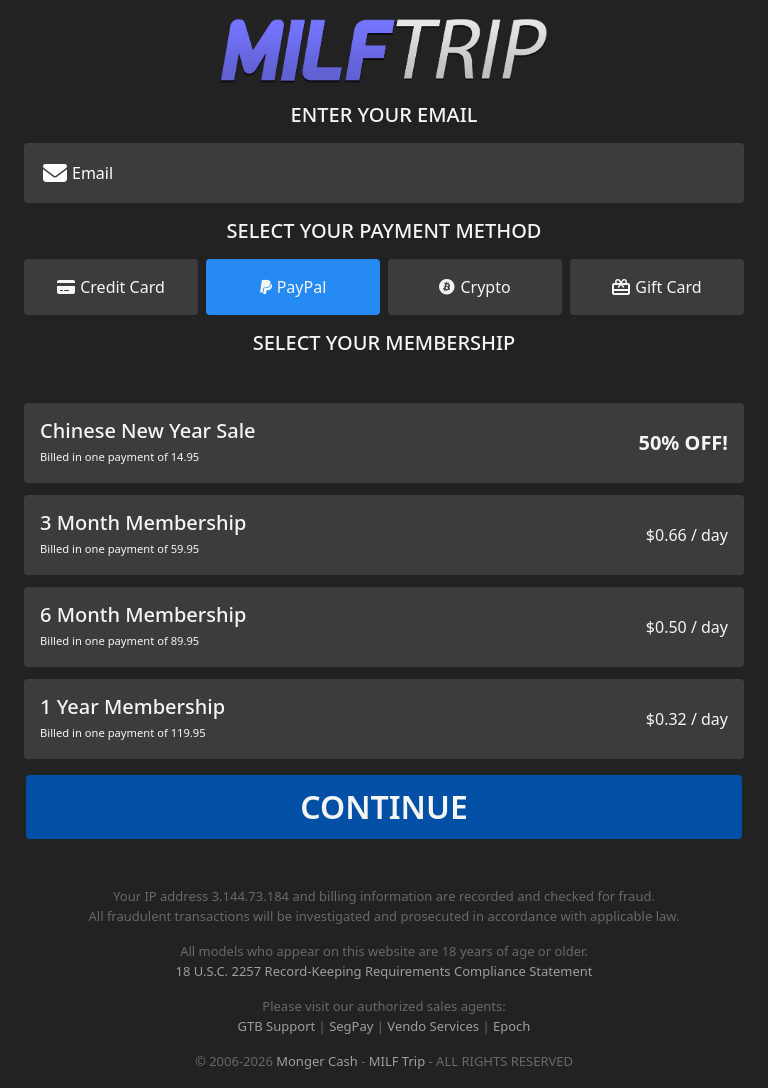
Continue (384, 806)
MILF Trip (397, 1061)
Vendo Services (433, 1026)
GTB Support (277, 1026)
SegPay (351, 1026)
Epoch (511, 1026)
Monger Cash (317, 1061)
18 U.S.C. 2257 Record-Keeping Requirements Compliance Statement (383, 971)
